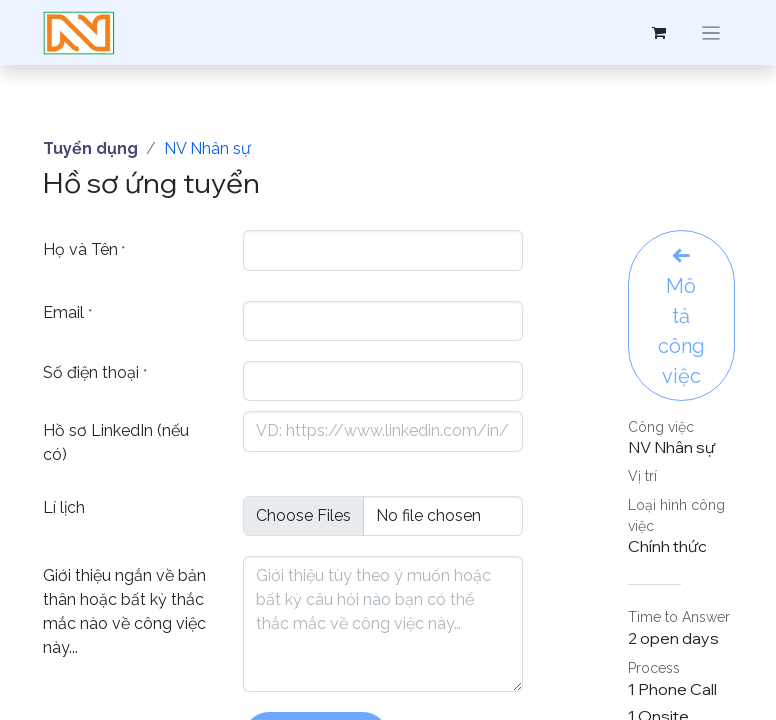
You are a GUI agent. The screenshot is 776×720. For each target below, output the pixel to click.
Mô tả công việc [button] (681, 317)
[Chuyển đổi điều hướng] (711, 32)
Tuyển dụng (90, 148)
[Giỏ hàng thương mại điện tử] (659, 33)
